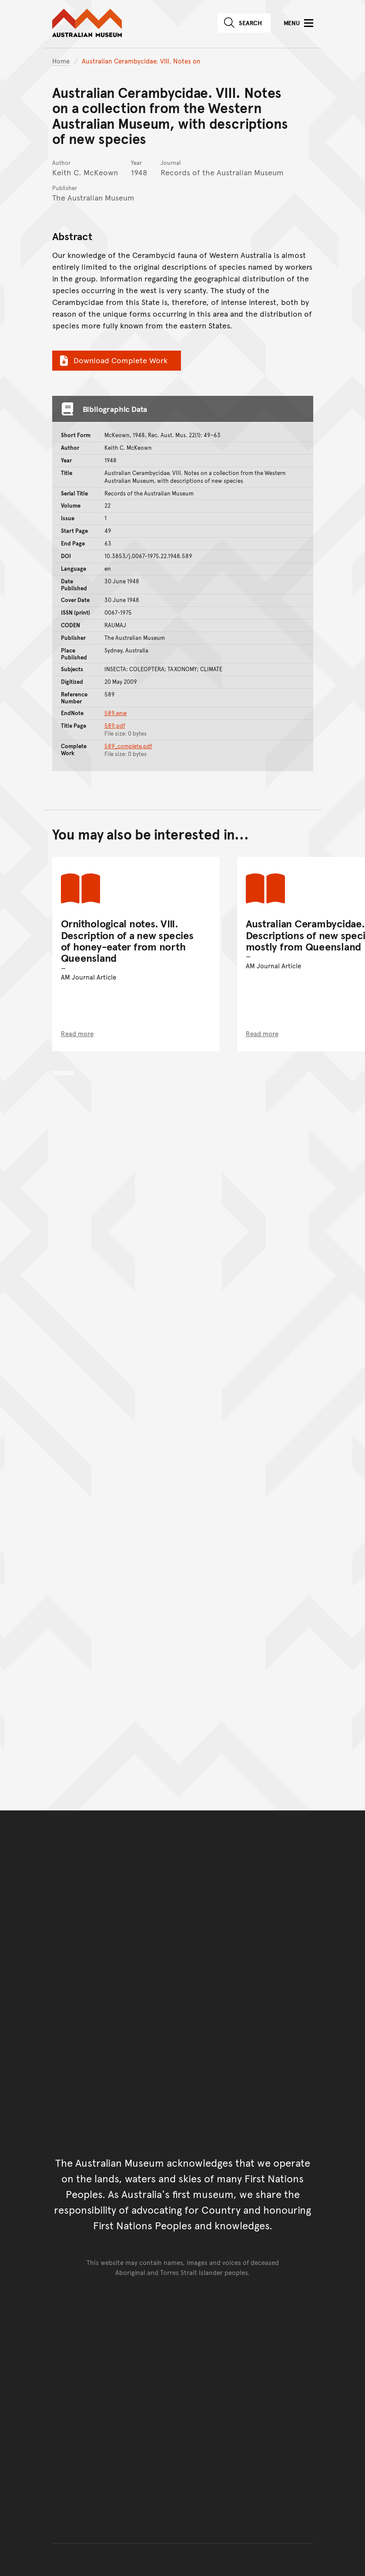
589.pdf (114, 725)
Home (61, 60)
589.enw (115, 713)
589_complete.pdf (128, 746)
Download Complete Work (112, 360)
